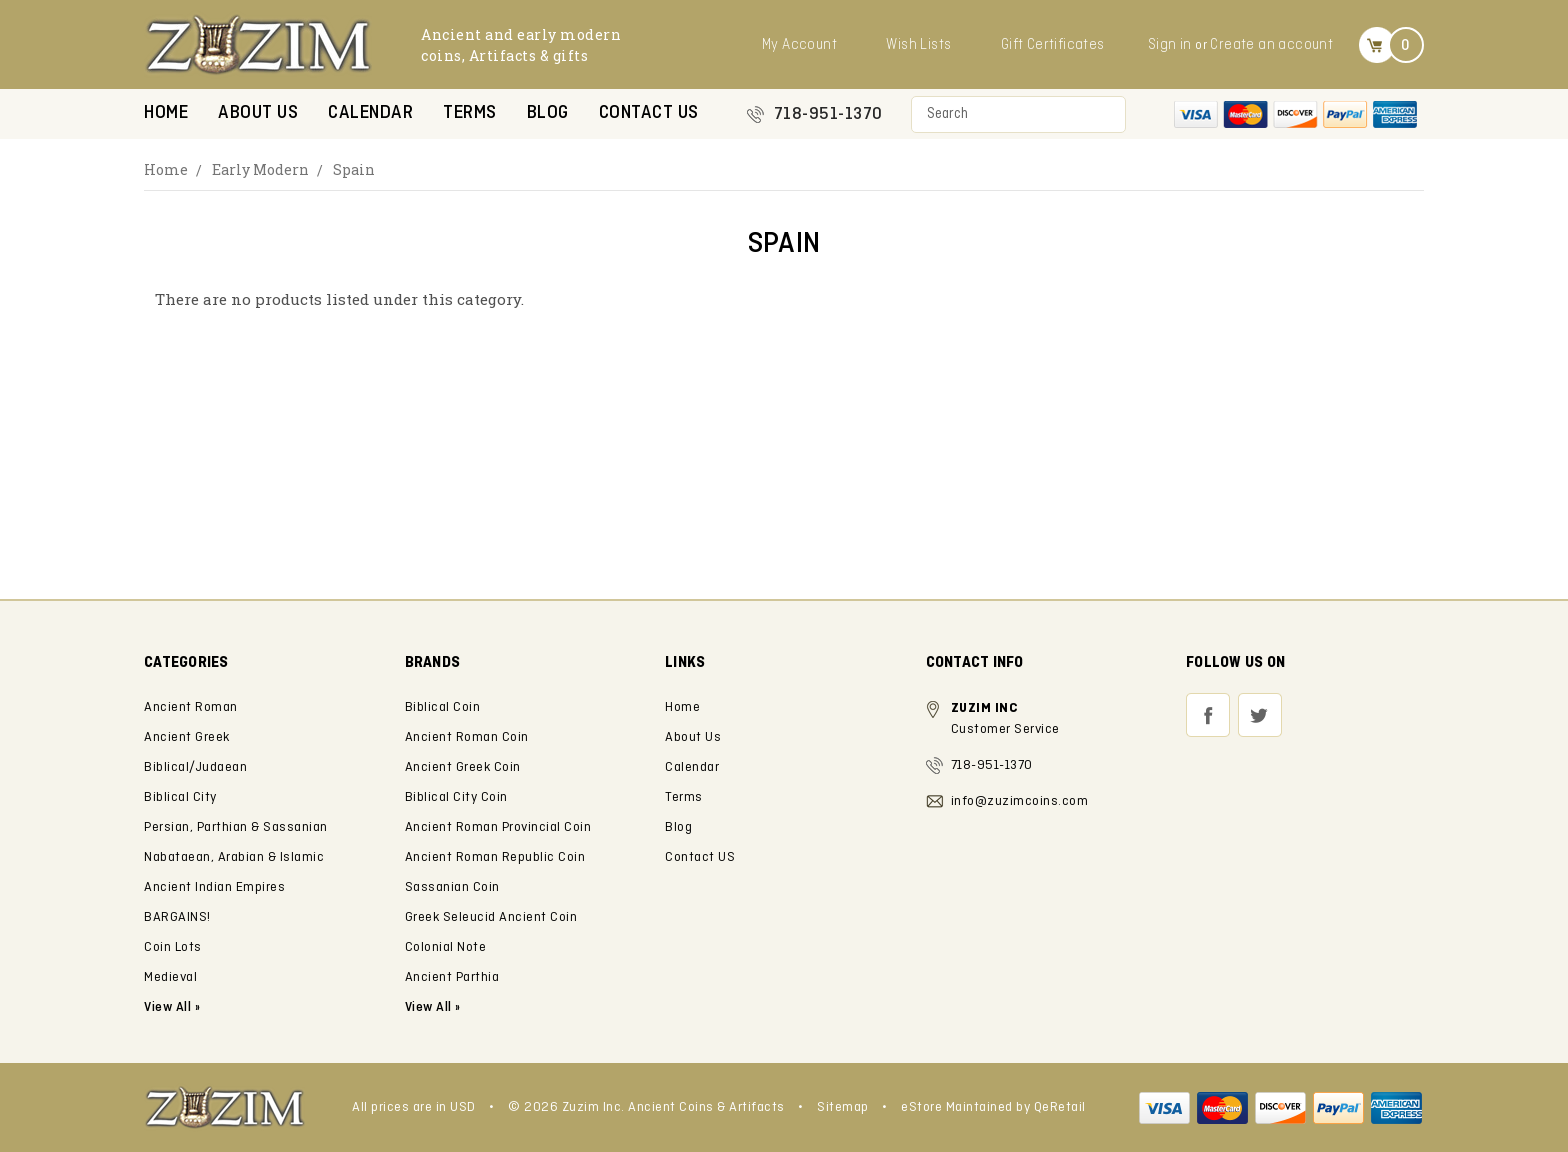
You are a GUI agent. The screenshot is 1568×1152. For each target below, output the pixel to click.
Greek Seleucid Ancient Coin (491, 917)
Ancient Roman (191, 707)
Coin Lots (173, 947)
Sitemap (843, 1107)
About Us (258, 113)
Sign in (1170, 45)
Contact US (649, 113)
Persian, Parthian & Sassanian (236, 827)
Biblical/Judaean (195, 767)
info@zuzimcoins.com (1020, 801)
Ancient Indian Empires (214, 887)
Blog (548, 113)
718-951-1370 (828, 114)
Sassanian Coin (452, 887)
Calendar (370, 113)
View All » (433, 1007)
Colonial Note (446, 947)
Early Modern (260, 169)
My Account (799, 45)
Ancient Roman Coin (467, 737)
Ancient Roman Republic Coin (495, 857)
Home (166, 113)
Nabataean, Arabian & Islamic (234, 857)
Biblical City (180, 797)
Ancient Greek (187, 737)
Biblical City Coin (456, 797)
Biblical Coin (443, 707)
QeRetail (1060, 1107)
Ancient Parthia (452, 977)
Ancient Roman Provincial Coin (498, 827)
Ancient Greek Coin (463, 767)
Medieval (170, 977)
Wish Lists (918, 45)
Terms (470, 113)
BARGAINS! (177, 917)
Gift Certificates (1053, 45)
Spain (354, 169)
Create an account (1271, 45)
